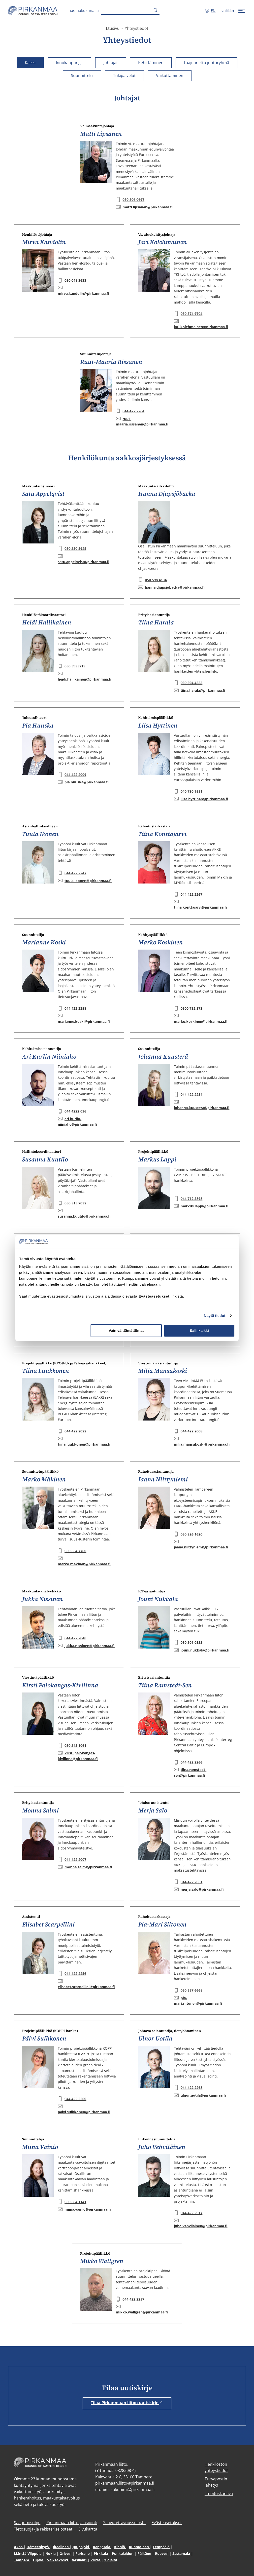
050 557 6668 (191, 1990)
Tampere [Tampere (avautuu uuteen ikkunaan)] (22, 2560)
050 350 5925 (75, 548)
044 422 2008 (191, 1431)
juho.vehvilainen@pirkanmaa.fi (200, 2226)
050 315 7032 (75, 1203)
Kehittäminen (150, 62)
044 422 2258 (75, 1008)
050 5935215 (74, 666)
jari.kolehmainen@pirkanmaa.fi (201, 326)
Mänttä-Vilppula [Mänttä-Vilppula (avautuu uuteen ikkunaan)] (28, 2553)
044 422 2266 (191, 1762)
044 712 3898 (191, 1198)
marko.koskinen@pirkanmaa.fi (200, 1021)
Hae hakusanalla (83, 10)
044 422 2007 (75, 1859)
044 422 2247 (75, 873)
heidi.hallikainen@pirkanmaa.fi (84, 679)
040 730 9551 (191, 791)
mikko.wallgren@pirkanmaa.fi (142, 2312)
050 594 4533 (191, 682)
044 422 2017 (191, 2212)
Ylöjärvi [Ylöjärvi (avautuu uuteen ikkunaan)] (110, 2560)
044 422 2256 (75, 1973)
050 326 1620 (191, 1534)
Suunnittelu (82, 75)
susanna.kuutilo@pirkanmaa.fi (84, 1216)
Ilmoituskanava (219, 2493)
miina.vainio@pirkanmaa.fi (87, 2209)
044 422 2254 (191, 1094)
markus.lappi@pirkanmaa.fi (204, 1206)
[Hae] (155, 11)
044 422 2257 (133, 2299)
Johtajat (110, 62)
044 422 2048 (75, 1638)
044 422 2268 (191, 2087)
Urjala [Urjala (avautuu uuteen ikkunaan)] (38, 2560)
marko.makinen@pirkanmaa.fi (84, 1564)
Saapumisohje (27, 2522)
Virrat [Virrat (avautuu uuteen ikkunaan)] (96, 2560)
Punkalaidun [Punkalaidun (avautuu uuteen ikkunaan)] (123, 2553)
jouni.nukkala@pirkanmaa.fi (205, 1650)
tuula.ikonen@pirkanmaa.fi (88, 880)
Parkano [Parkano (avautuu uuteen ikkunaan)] (83, 2553)
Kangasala (102, 2546)
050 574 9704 (191, 313)
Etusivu (113, 28)
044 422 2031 (191, 1882)
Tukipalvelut (124, 75)
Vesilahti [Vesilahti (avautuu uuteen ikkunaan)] (80, 2560)
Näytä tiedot (214, 1315)
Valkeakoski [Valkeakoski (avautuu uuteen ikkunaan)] (58, 2560)
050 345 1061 (75, 1745)
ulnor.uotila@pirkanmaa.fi (203, 2095)
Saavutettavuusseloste (124, 2522)
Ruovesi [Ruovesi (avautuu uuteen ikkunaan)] (162, 2553)
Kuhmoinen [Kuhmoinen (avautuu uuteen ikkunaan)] (139, 2546)
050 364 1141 (75, 2201)
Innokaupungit (69, 62)
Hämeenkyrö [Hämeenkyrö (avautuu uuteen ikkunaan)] (38, 2546)
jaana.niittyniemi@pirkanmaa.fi (201, 1547)
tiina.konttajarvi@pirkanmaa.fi (200, 907)
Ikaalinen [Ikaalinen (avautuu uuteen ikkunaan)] (61, 2546)
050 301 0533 (191, 1642)
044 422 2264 (133, 411)
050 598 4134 (156, 579)
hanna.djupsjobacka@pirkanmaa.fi (175, 587)
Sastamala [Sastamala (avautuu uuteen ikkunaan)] (181, 2553)
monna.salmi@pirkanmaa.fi (88, 1867)
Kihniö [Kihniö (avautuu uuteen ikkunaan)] (120, 2546)
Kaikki (30, 62)
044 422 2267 (191, 894)
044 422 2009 (75, 774)
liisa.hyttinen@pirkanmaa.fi (204, 799)
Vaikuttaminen (169, 75)
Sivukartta (87, 2529)
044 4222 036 (75, 1111)
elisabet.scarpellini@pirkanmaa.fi (86, 1986)
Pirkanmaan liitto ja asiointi (71, 2522)
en (214, 10)
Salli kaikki (199, 1330)
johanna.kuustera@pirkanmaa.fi (201, 1107)
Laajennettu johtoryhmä (206, 62)
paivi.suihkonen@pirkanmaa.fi (84, 2112)
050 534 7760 (75, 1550)
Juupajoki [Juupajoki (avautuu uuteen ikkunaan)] (81, 2546)
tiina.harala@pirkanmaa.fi (203, 690)
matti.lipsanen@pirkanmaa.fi (148, 207)
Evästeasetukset (167, 2522)
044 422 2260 (75, 2098)
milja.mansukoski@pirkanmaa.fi (202, 1444)
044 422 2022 (75, 1431)
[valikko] (234, 10)
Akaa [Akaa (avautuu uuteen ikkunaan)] (19, 2546)
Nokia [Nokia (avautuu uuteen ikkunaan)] (51, 2553)
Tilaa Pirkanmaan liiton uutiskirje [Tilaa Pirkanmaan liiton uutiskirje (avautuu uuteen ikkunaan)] (127, 2402)
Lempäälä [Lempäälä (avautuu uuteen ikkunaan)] (161, 2546)
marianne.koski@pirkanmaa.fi (84, 1021)
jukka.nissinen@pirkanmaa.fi (89, 1645)
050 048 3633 (75, 280)
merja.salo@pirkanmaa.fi (202, 1889)
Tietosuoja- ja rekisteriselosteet (43, 2529)
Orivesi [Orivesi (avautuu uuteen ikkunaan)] (66, 2553)
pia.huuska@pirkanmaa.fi (86, 782)
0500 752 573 (191, 1008)
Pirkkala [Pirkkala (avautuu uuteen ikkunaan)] (101, 2553)
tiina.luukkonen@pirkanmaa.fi (84, 1444)
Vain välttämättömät (126, 1330)
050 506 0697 (133, 199)
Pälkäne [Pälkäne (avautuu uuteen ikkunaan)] (144, 2553)
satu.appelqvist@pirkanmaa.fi (83, 561)
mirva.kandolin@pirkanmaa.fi (83, 293)
